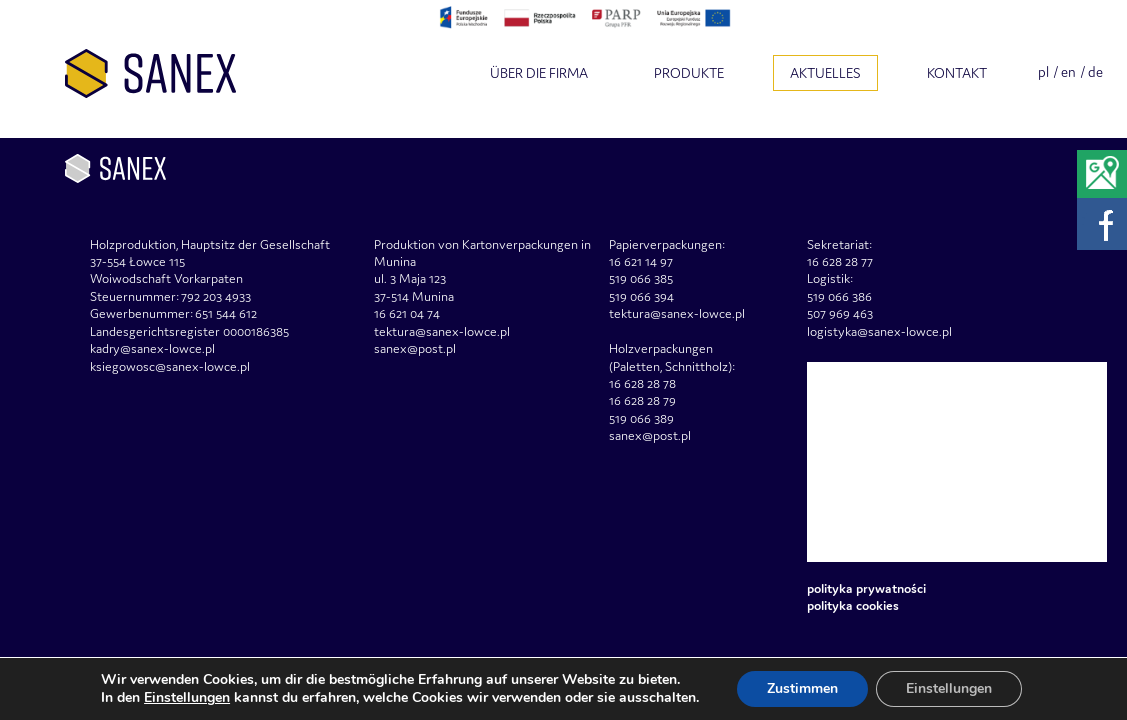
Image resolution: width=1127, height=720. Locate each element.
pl (1043, 72)
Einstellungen (187, 698)
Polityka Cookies (853, 605)
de (1095, 72)
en (1068, 72)
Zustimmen (802, 688)
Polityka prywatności (866, 588)
